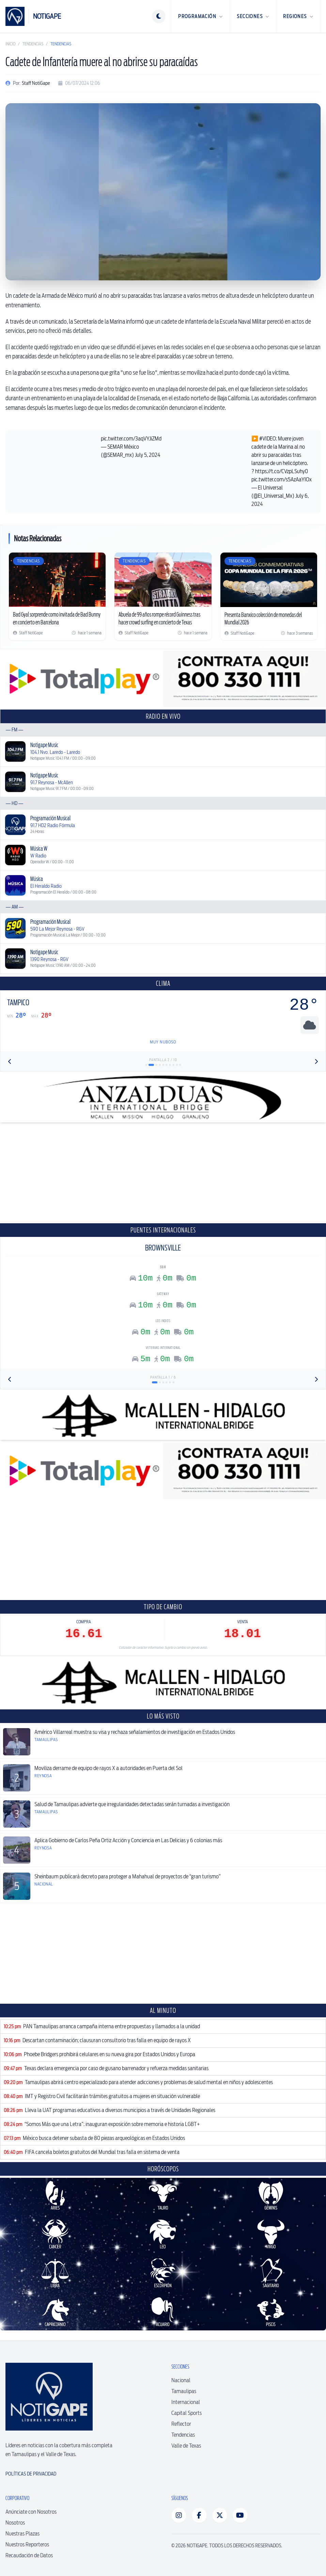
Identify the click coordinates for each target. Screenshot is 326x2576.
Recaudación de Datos (29, 2555)
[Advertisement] (163, 1173)
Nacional (180, 2380)
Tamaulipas (183, 2391)
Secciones (253, 16)
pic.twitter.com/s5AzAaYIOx (281, 479)
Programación (200, 16)
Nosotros (15, 2522)
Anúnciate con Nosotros (31, 2512)
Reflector (181, 2424)
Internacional (185, 2402)
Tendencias (32, 43)
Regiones (298, 16)
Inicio (10, 43)
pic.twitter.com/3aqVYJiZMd (131, 438)
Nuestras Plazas (22, 2533)
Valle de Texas (186, 2445)
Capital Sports (186, 2413)
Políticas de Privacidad (30, 2474)
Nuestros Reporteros (27, 2544)
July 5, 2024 (147, 455)
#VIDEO (267, 438)
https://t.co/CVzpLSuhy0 (281, 471)
